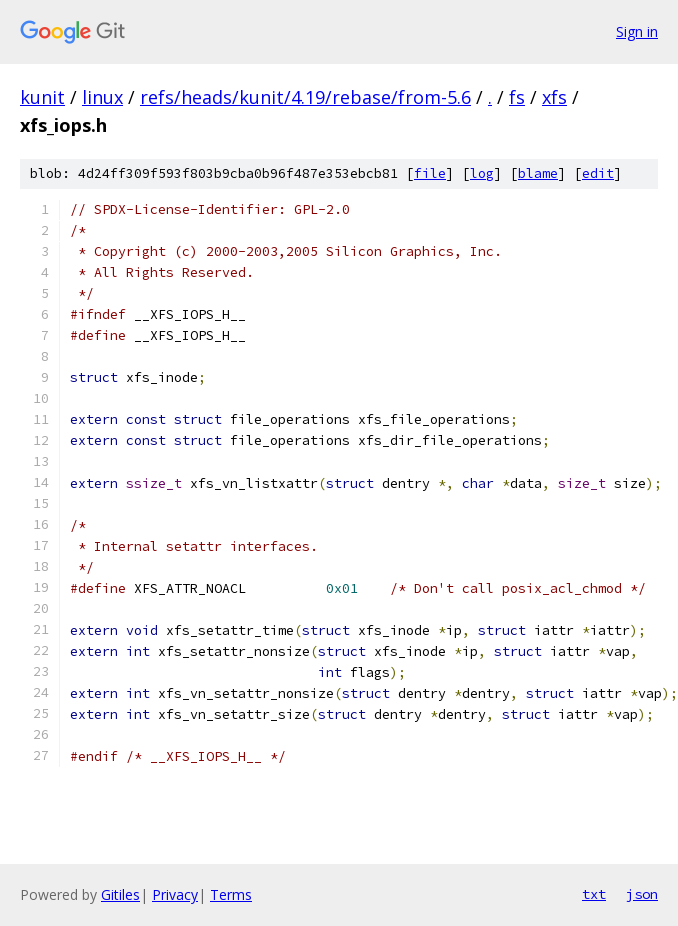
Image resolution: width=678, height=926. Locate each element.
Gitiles (120, 894)
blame (538, 173)
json (642, 894)
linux (102, 97)
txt (594, 894)
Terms (231, 894)
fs (517, 97)
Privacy (175, 894)
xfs (554, 97)
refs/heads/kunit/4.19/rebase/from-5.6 (305, 97)
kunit (42, 97)
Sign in (637, 31)
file (430, 173)
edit (598, 173)
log (482, 173)
